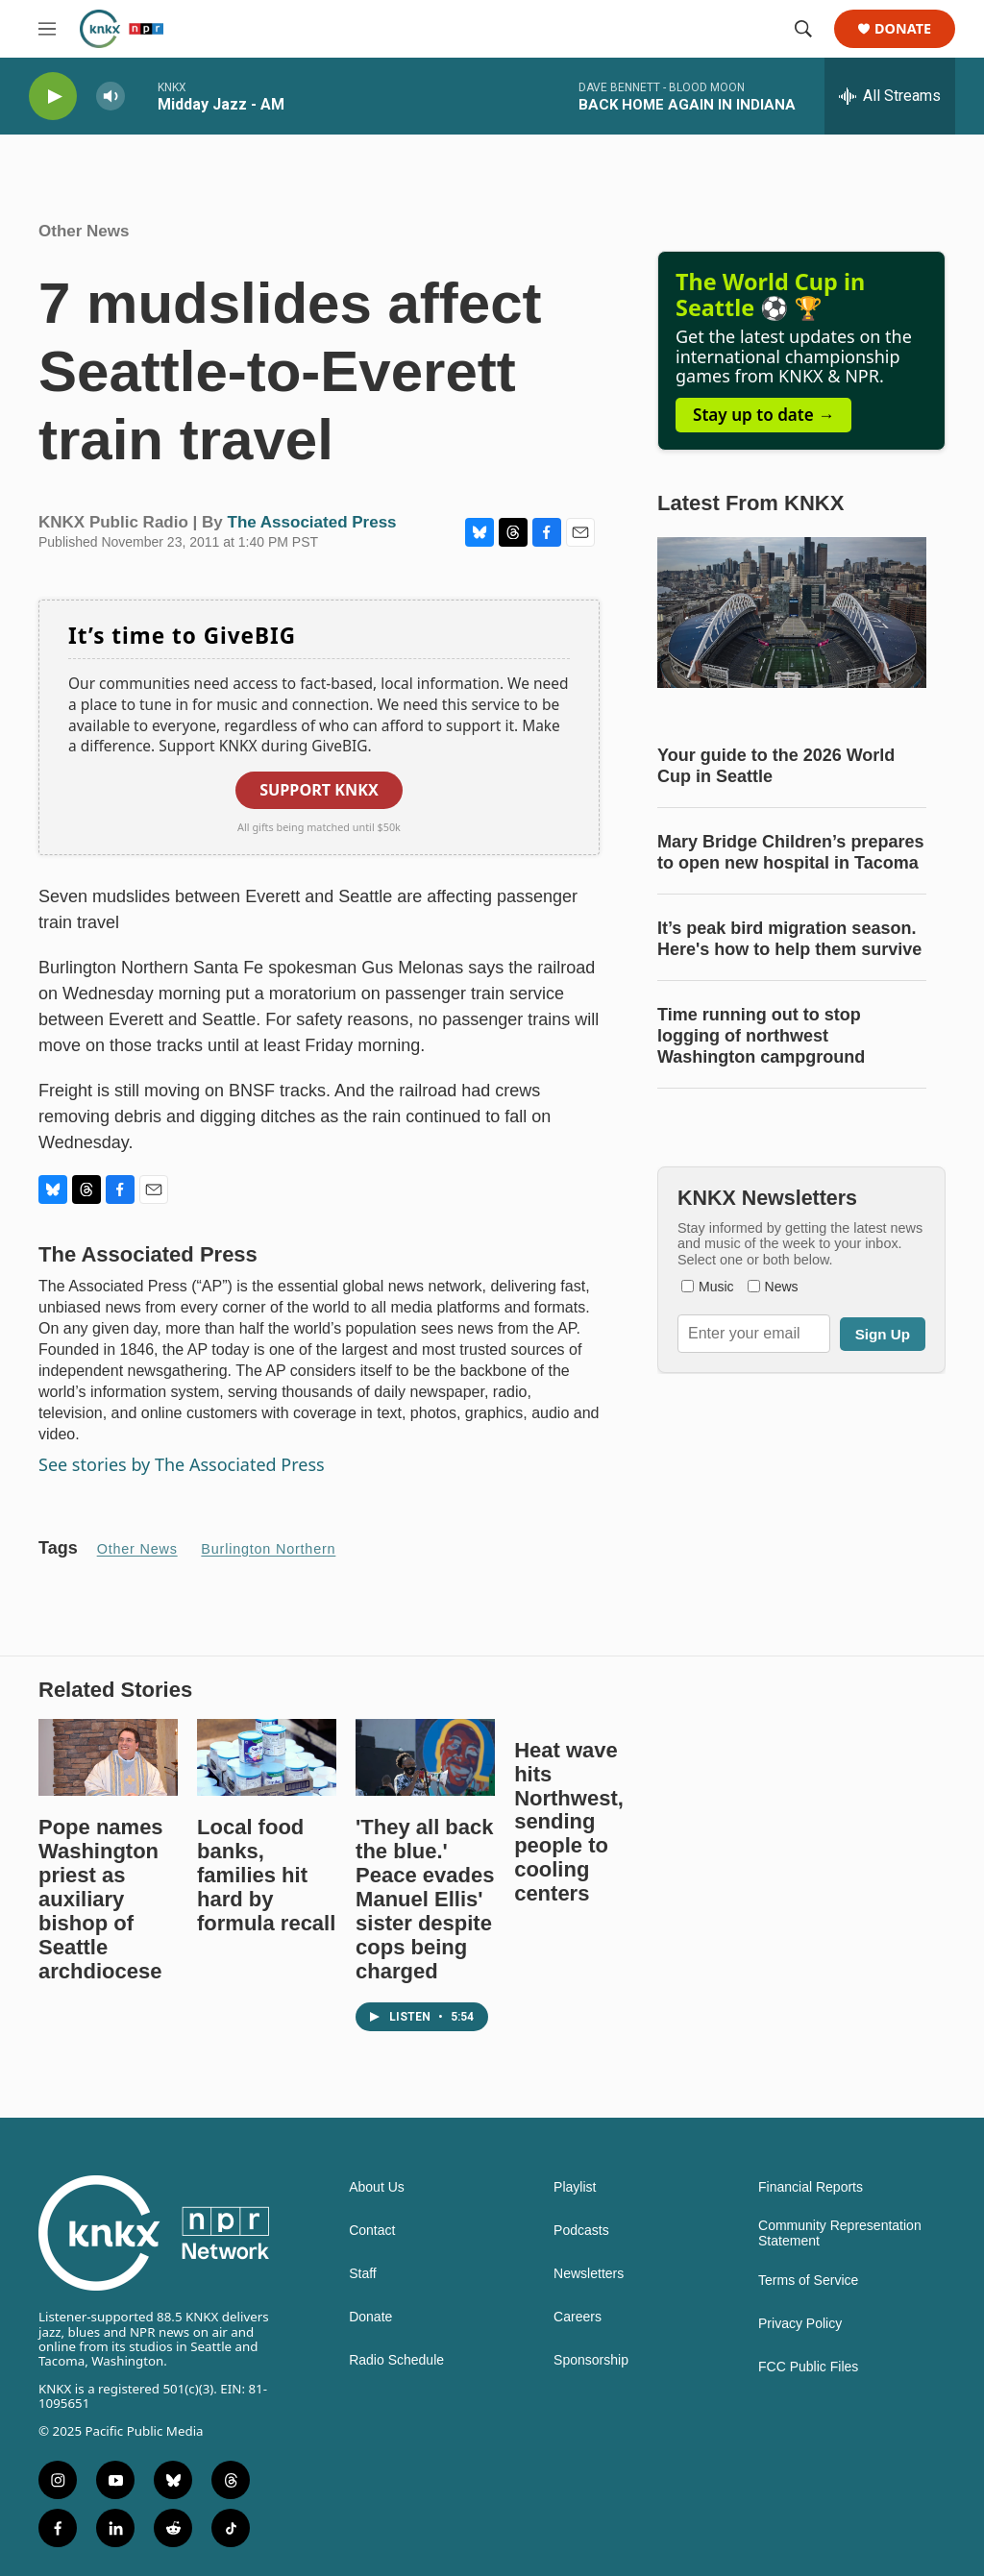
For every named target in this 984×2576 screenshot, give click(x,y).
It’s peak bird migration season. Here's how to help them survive (789, 939)
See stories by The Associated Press (181, 1464)
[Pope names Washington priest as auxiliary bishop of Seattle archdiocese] (108, 1758)
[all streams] (889, 96)
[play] (52, 97)
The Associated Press (312, 522)
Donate (902, 29)
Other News (83, 231)
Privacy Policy (800, 2324)
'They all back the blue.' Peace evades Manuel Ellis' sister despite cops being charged (425, 1899)
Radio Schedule (396, 2360)
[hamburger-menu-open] (47, 29)
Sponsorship (591, 2360)
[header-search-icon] (803, 28)
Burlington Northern (268, 1549)
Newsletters (589, 2274)
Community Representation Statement (840, 2233)
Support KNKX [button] (319, 789)
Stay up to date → (763, 415)
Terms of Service (808, 2280)
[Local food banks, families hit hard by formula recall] (266, 1758)
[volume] (110, 96)
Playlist (575, 2187)
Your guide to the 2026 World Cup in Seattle (776, 766)
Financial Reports (810, 2187)
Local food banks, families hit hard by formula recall (266, 1875)
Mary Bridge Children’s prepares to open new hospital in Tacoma (790, 852)
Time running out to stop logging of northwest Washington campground (761, 1036)
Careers (578, 2317)
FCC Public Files (808, 2367)
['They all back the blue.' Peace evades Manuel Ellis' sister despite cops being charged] (425, 1758)
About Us (377, 2187)
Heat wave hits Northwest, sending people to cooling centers (569, 1822)
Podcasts (581, 2230)
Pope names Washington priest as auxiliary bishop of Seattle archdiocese (100, 1899)
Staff (363, 2274)
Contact (372, 2230)
